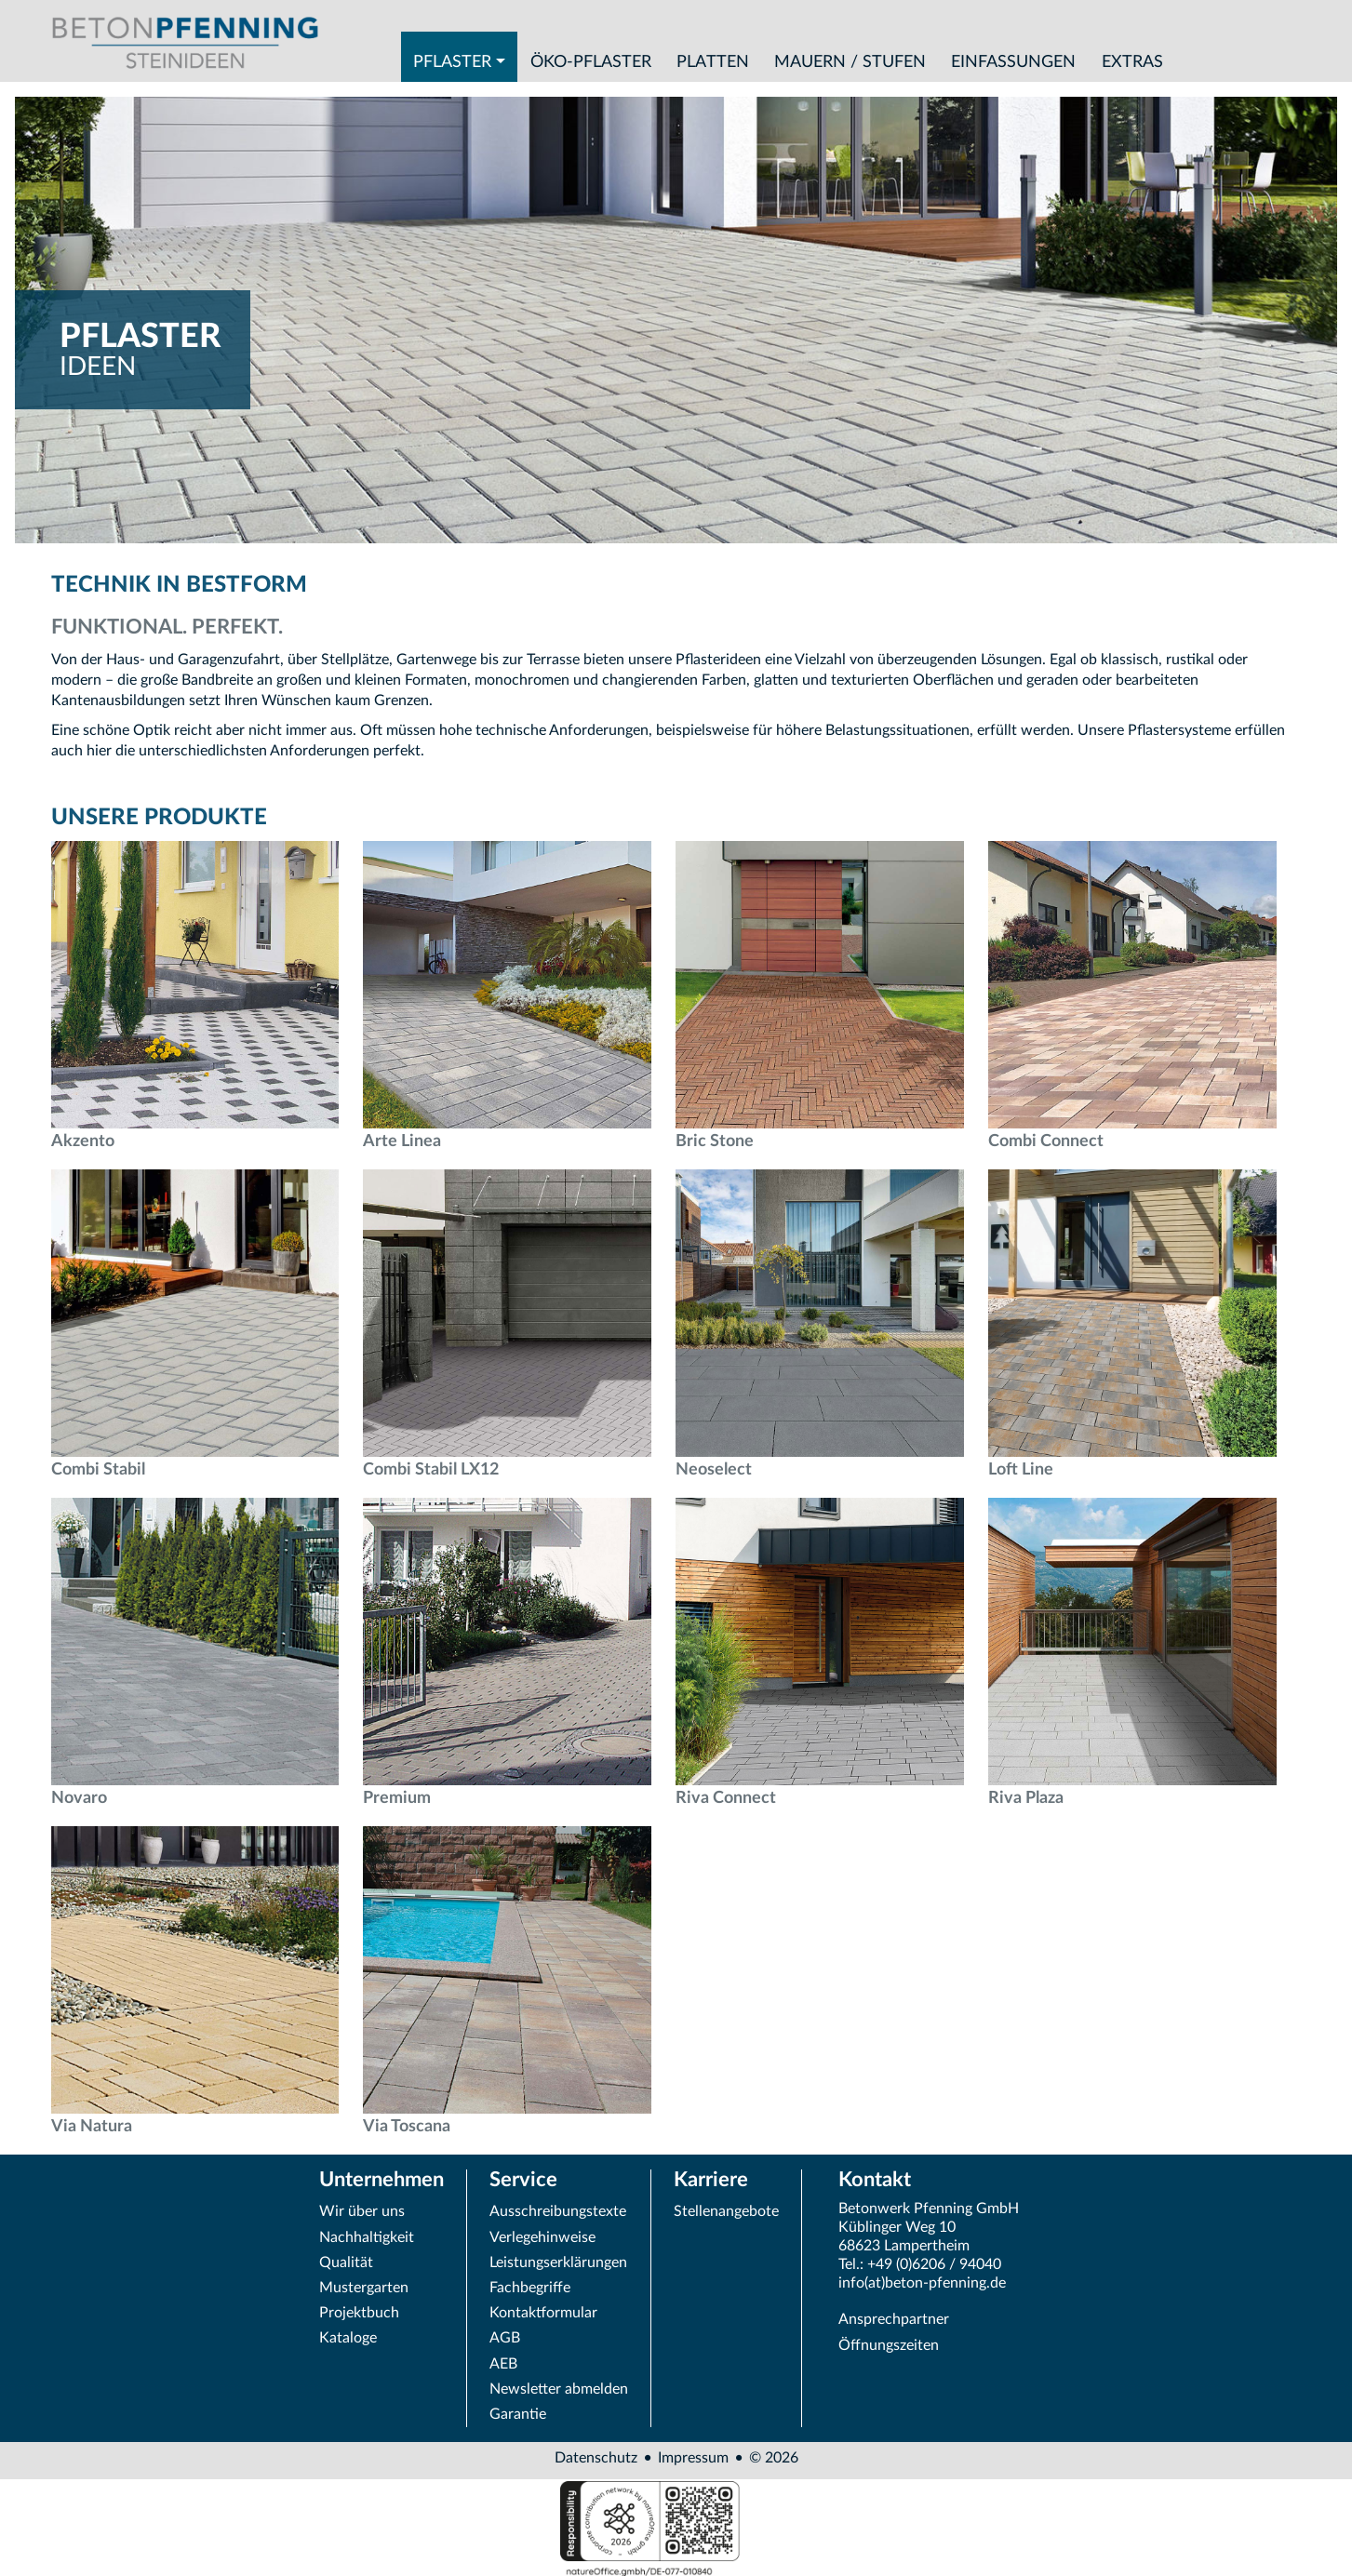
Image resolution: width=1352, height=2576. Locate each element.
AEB (503, 2363)
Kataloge (348, 2337)
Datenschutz (596, 2457)
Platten (712, 62)
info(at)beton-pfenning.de (922, 2283)
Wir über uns (362, 2211)
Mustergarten (363, 2287)
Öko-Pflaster (590, 62)
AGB (504, 2337)
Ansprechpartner (893, 2319)
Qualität (346, 2262)
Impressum (693, 2457)
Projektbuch (359, 2312)
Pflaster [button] (452, 62)
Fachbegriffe (529, 2287)
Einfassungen (1013, 62)
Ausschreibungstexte (557, 2211)
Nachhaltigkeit (366, 2237)
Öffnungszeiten (888, 2345)
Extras (1132, 62)
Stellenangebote (726, 2211)
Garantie (517, 2414)
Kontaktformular (543, 2312)
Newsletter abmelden (558, 2389)
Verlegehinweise (542, 2237)
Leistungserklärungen (558, 2262)
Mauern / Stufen (850, 62)
